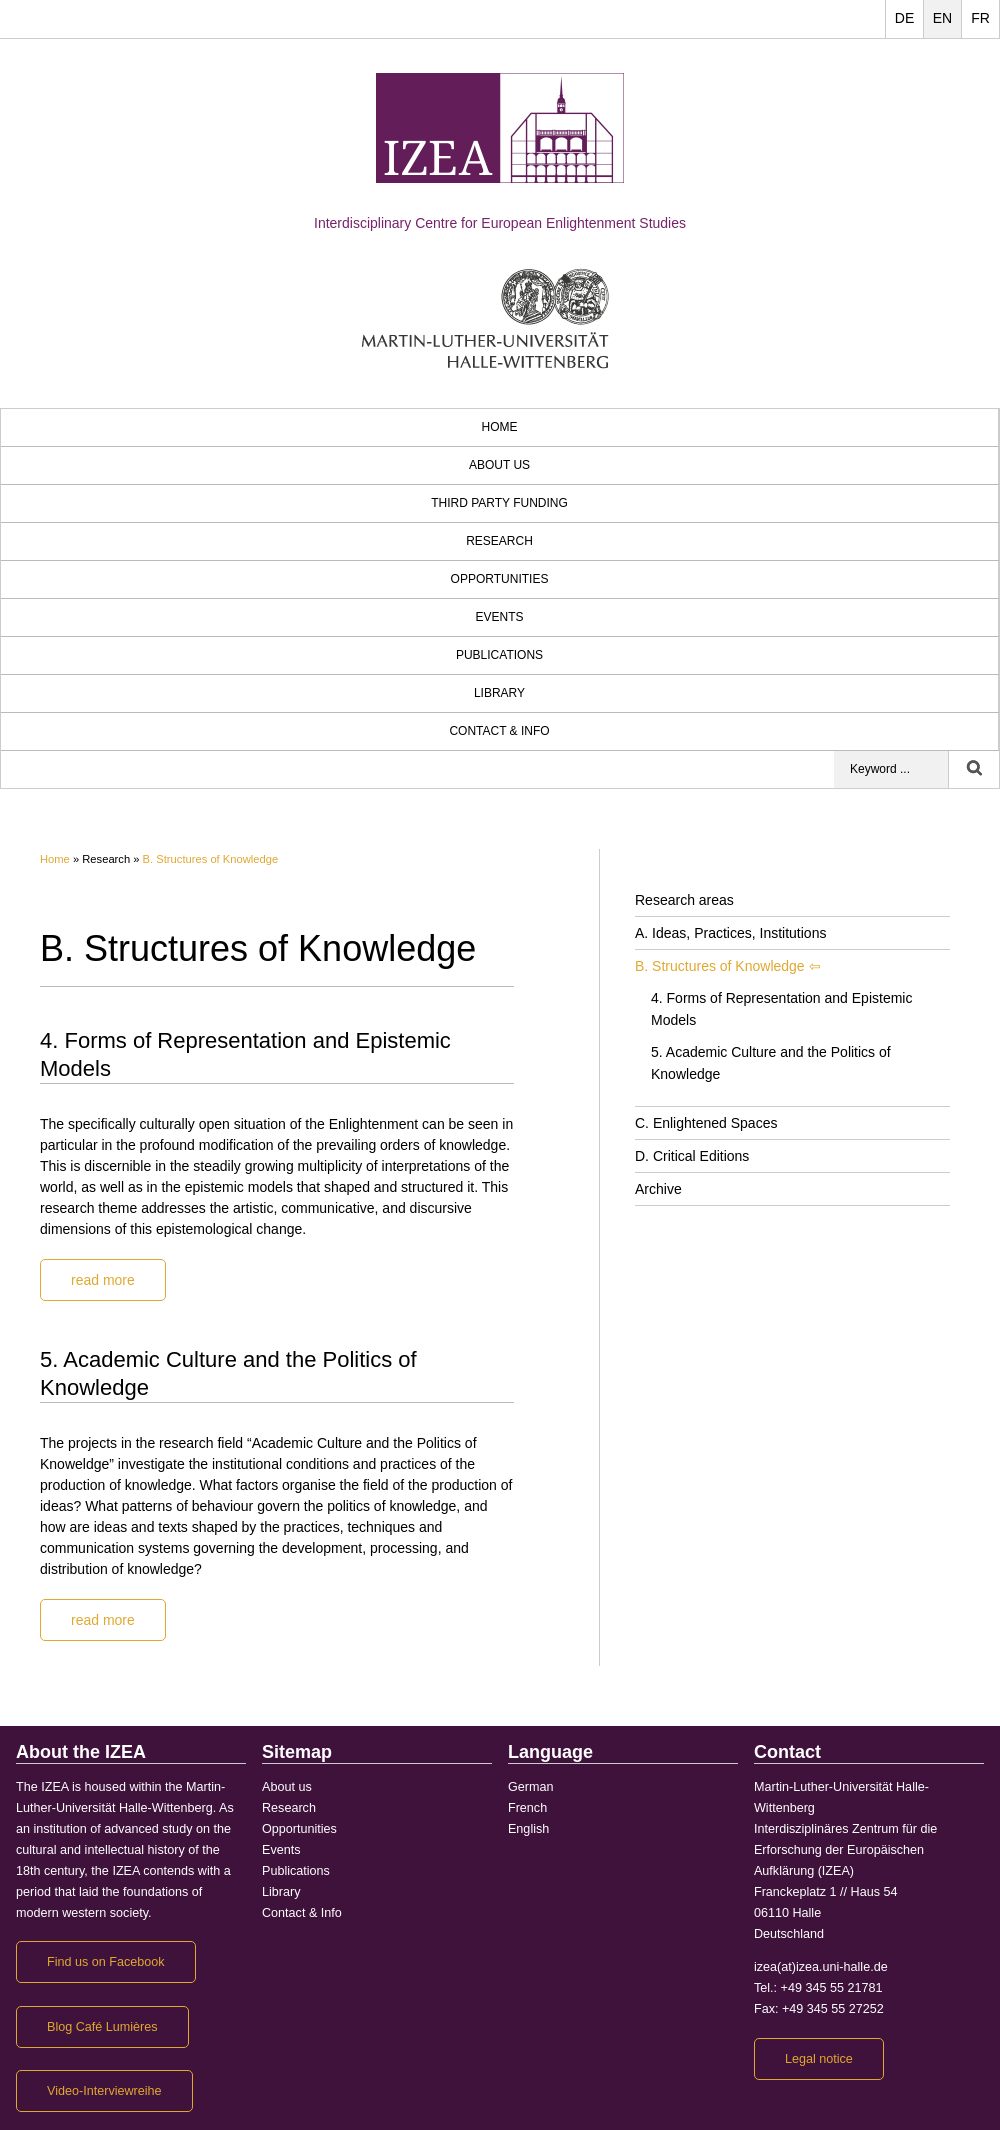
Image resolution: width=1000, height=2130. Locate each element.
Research (499, 541)
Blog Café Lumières (102, 2027)
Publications (499, 655)
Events (499, 617)
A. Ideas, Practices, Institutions (730, 933)
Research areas (684, 900)
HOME (500, 427)
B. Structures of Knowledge (211, 859)
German (531, 1787)
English (528, 1829)
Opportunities (500, 579)
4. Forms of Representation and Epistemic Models (781, 1009)
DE (904, 18)
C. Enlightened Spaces (706, 1123)
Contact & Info (499, 731)
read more (103, 1280)
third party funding (499, 503)
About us (499, 465)
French (527, 1808)
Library (499, 693)
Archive (658, 1189)
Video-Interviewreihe (104, 2091)
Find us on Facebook (106, 1962)
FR (980, 18)
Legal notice (819, 2059)
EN (942, 18)
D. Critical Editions (692, 1156)
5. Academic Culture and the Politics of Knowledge (771, 1063)
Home (55, 859)
